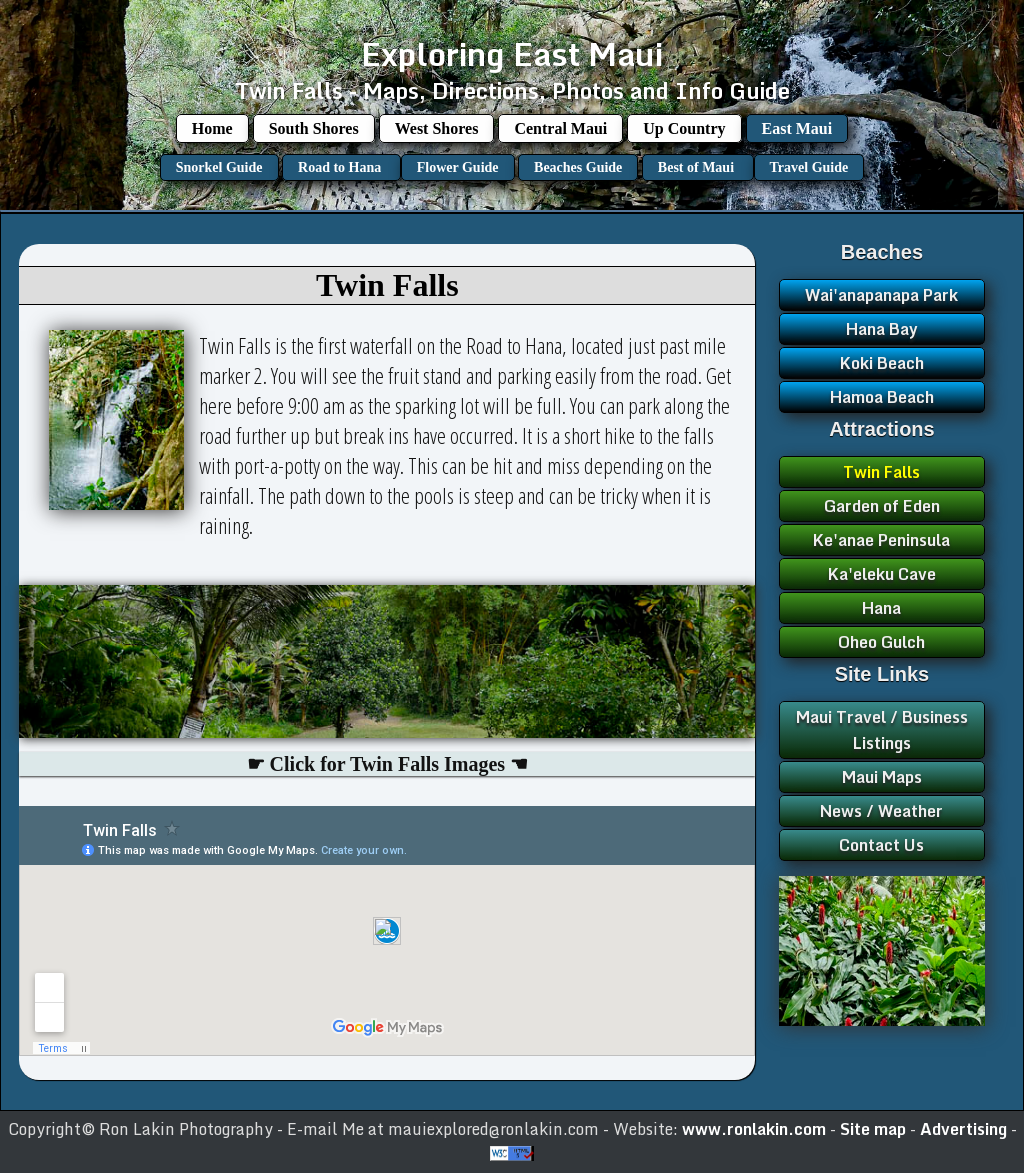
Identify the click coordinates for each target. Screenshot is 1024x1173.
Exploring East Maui (512, 54)
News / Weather (881, 811)
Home (212, 128)
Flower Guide (458, 167)
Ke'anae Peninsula (881, 540)
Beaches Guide (578, 167)
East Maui (797, 128)
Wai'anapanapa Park (881, 295)
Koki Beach (882, 363)
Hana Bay (882, 329)
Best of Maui (698, 167)
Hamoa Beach (882, 397)
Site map (875, 1129)
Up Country (684, 128)
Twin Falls (881, 472)
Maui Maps (882, 777)
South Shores (314, 128)
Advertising (965, 1129)
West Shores (437, 128)
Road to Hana (341, 167)
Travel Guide (809, 167)
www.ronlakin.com (754, 1129)
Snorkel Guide (219, 167)
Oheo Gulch (881, 642)
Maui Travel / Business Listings (882, 730)
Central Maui (560, 128)
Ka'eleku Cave (882, 574)
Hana (881, 608)
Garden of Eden (882, 506)
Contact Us (881, 845)
